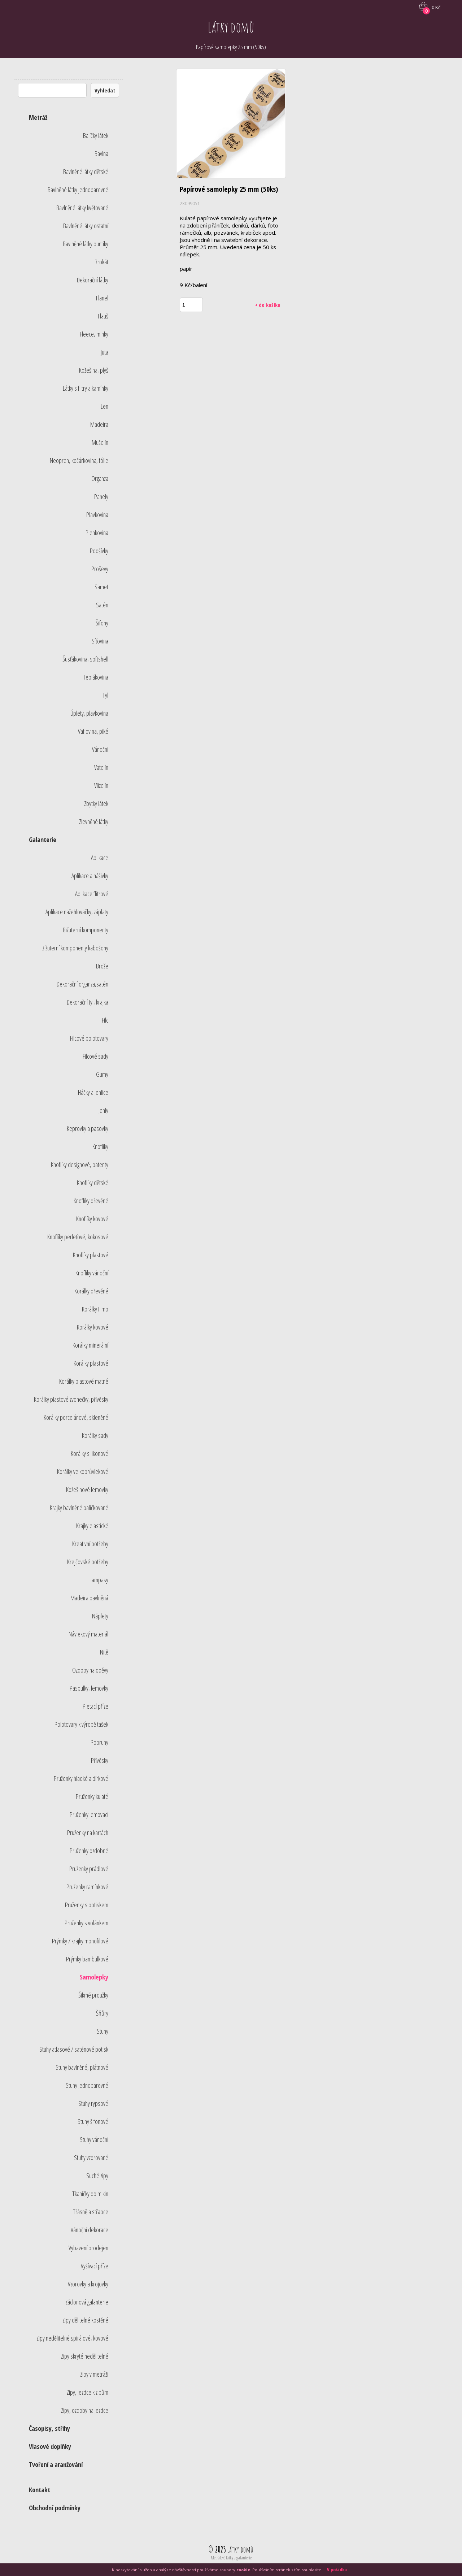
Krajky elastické (92, 1525)
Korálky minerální (90, 1345)
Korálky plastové (91, 1363)
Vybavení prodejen (88, 2247)
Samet (101, 586)
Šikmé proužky (93, 1995)
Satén (102, 604)
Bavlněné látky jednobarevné (78, 189)
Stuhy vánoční (94, 2139)
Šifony (102, 623)
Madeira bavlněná (89, 1597)
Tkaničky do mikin (90, 2193)
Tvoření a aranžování (56, 2464)
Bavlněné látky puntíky (85, 243)
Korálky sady (95, 1435)
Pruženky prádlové (88, 1868)
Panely (101, 496)
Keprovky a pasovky (87, 1128)
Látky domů (231, 27)
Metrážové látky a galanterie (231, 2558)
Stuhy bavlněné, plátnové (82, 2067)
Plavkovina (97, 514)
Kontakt (39, 2489)
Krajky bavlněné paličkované (79, 1507)
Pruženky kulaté (92, 1796)
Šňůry (102, 2013)
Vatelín (101, 767)
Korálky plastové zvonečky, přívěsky (71, 1399)
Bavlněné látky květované (82, 207)
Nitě (104, 1652)
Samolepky (94, 1977)
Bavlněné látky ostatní (85, 225)
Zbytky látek (96, 803)
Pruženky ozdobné (89, 1850)
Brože (102, 966)
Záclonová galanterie (86, 2302)
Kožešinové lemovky (87, 1489)
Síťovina (100, 641)
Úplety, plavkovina (89, 713)
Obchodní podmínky (54, 2507)
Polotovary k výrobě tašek (81, 1724)
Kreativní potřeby (90, 1543)
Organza (99, 478)
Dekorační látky (92, 280)
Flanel (102, 298)
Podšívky (99, 550)
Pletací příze (95, 1706)
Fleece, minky (94, 334)
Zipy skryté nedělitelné (84, 2356)
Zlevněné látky (93, 821)
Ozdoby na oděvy (90, 1670)
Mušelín (100, 442)
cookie (243, 2569)
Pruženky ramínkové (87, 1886)
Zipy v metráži (94, 2374)
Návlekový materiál (88, 1634)
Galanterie (42, 839)
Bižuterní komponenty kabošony (75, 948)
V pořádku (337, 2569)
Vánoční (100, 749)
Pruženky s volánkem (86, 1922)
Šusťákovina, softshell (85, 659)
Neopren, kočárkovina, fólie (79, 460)
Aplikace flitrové (91, 893)
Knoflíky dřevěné (91, 1200)
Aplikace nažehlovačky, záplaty (76, 911)
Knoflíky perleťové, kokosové (77, 1236)
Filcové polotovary (89, 1038)
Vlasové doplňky (50, 2446)
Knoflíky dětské (92, 1182)
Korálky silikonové (89, 1453)
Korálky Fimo (95, 1309)
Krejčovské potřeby (87, 1561)
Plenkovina (97, 532)
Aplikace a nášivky (89, 875)
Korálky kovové (92, 1327)
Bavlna (101, 153)
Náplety (100, 1616)
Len (104, 406)
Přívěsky (99, 1760)
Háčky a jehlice (93, 1092)
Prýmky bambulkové (87, 1959)
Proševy (99, 568)
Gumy (102, 1074)
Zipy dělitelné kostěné (85, 2320)
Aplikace (99, 857)
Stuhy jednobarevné (87, 2085)
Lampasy (99, 1579)
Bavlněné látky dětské (85, 171)
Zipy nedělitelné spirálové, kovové (72, 2338)
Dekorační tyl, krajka (87, 1002)
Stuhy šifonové (93, 2121)
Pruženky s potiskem (86, 1904)
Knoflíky (100, 1146)
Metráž (38, 117)
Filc (105, 1020)
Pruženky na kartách (87, 1832)
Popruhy (99, 1742)
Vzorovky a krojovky (88, 2284)
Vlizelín (101, 785)
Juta (104, 352)
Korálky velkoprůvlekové (82, 1471)
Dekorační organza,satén (82, 984)
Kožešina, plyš (93, 370)
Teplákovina (95, 677)
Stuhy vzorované (91, 2157)
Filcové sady (95, 1056)
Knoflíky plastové (90, 1254)
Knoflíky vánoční (91, 1273)
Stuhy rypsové (93, 2103)
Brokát (101, 261)
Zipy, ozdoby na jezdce (84, 2410)
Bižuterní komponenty (85, 929)
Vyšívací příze (94, 2265)
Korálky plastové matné (83, 1381)
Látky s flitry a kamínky (85, 388)
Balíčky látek (95, 135)
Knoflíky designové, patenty (79, 1164)
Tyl (105, 695)
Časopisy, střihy (49, 2428)
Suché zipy (97, 2175)
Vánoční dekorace (89, 2229)
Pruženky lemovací (89, 1814)
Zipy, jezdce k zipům (87, 2392)
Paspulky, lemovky (89, 1688)
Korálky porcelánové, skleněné (76, 1417)
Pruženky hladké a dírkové (81, 1778)
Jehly (103, 1110)
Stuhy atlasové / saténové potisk (73, 2049)
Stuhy (102, 2031)
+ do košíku (267, 304)
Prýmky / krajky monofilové (80, 1941)
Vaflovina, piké (93, 731)
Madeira (99, 424)
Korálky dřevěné (91, 1291)
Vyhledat (105, 90)
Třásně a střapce (90, 2211)
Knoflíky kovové (92, 1218)
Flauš (103, 316)
